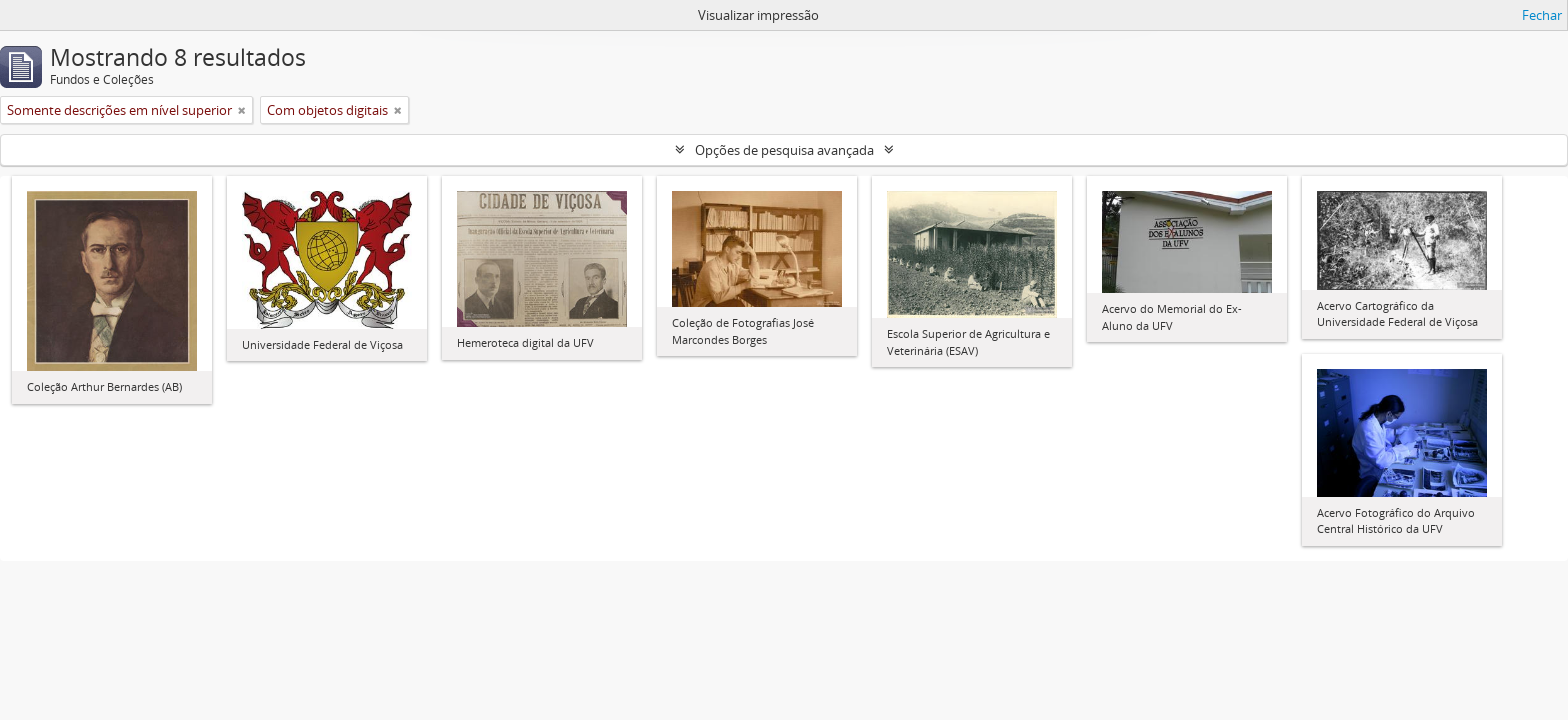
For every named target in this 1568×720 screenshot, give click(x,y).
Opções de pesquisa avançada (784, 150)
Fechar (1542, 15)
